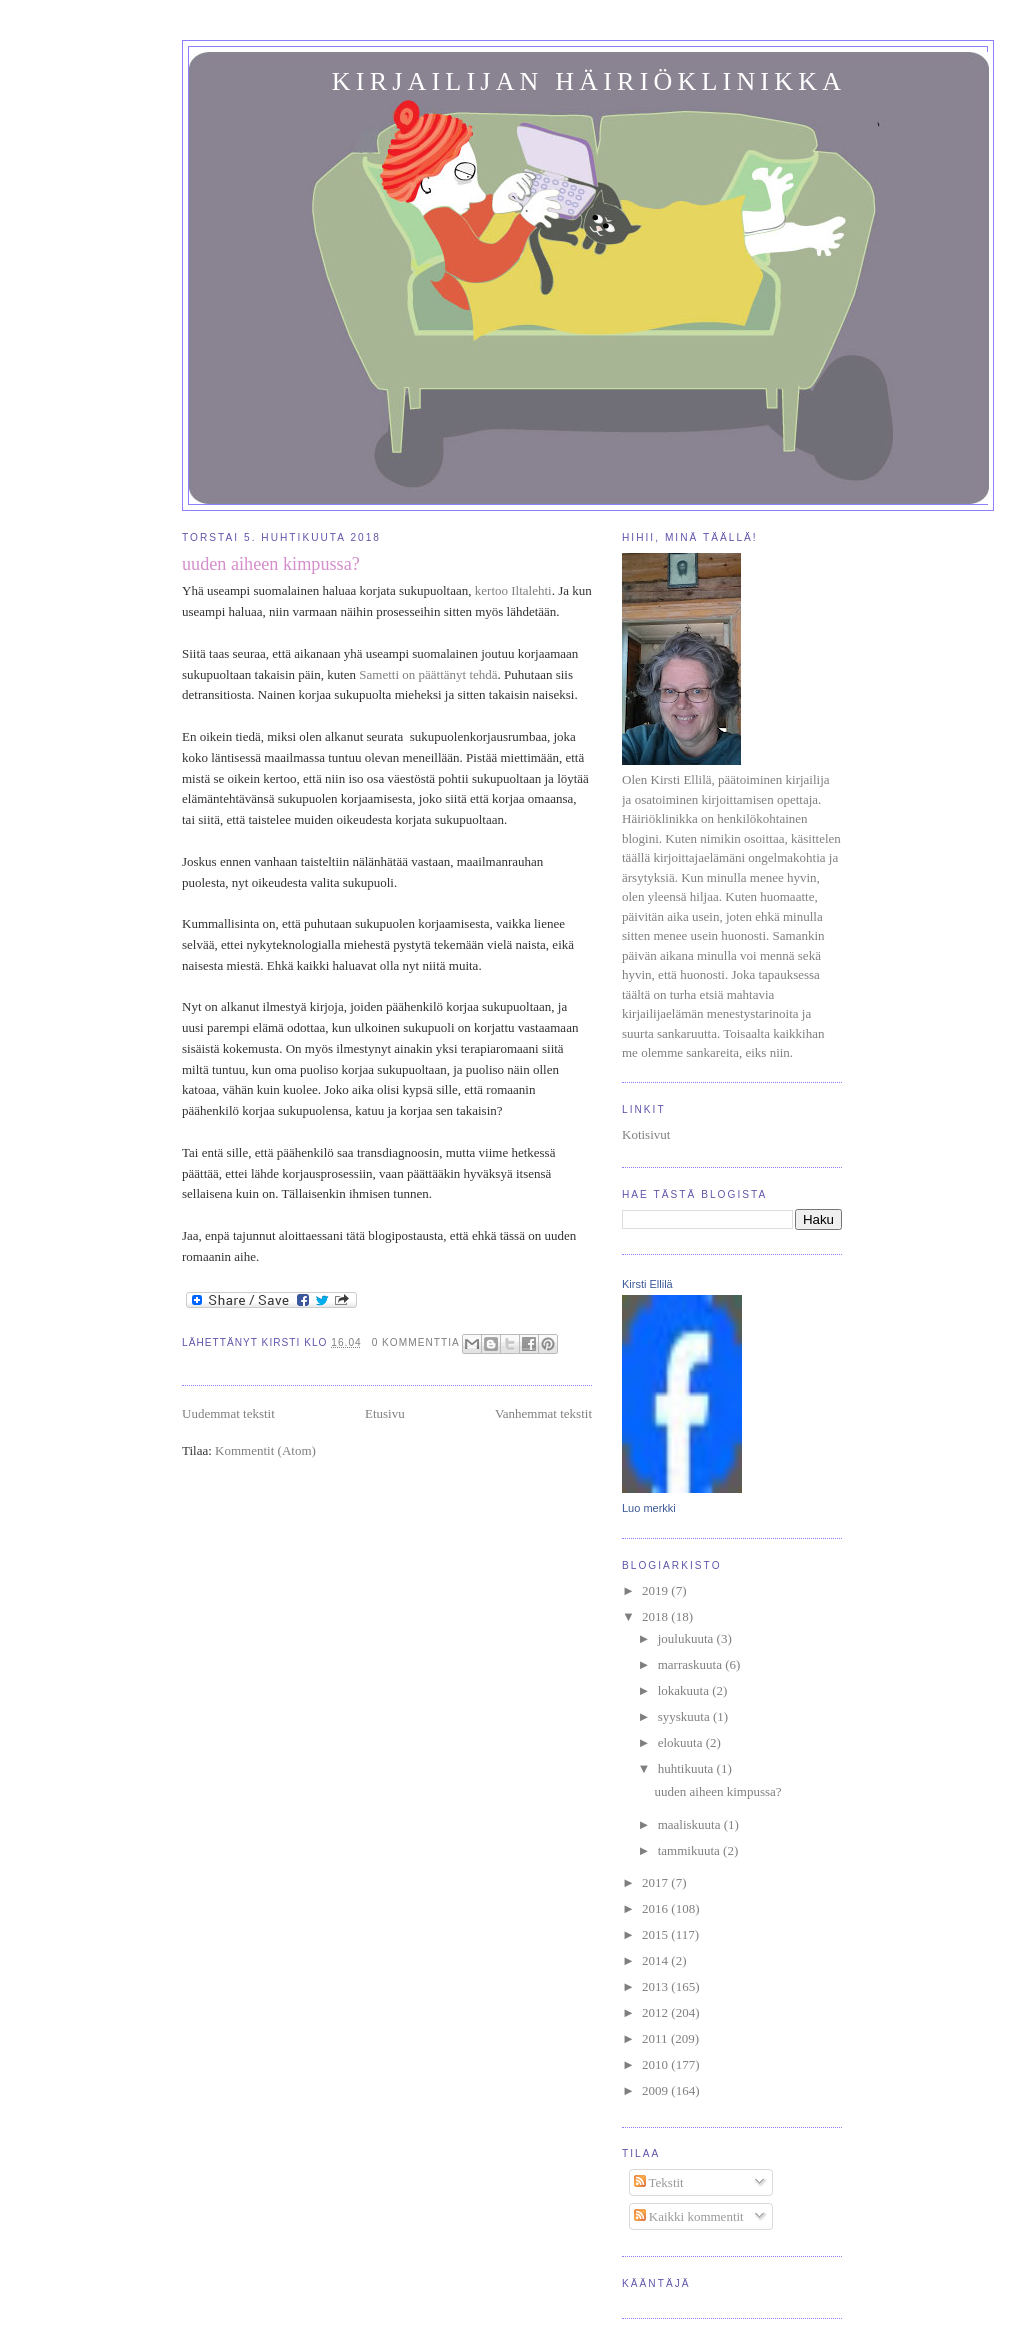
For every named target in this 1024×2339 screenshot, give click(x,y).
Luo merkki (649, 1508)
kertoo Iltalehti (513, 590)
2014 (656, 1960)
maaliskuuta (691, 1824)
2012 (656, 2012)
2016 (656, 1908)
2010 (656, 2064)
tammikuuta (690, 1850)
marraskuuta (692, 1664)
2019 (656, 1590)
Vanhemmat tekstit (543, 1413)
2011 (656, 2038)
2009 (656, 2090)
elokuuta (682, 1742)
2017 (656, 1882)
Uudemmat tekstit (228, 1413)
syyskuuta (685, 1716)
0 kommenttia (416, 1342)
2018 (656, 1616)
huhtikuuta (687, 1768)
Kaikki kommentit (689, 2216)
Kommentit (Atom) (265, 1450)
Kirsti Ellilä (647, 1284)
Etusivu (385, 1413)
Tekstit (659, 2182)
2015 (656, 1934)
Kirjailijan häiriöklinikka (589, 81)
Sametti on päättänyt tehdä (428, 674)
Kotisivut (646, 1134)
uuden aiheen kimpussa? (271, 564)
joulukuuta (687, 1638)
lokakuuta (685, 1690)
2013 (656, 1986)
